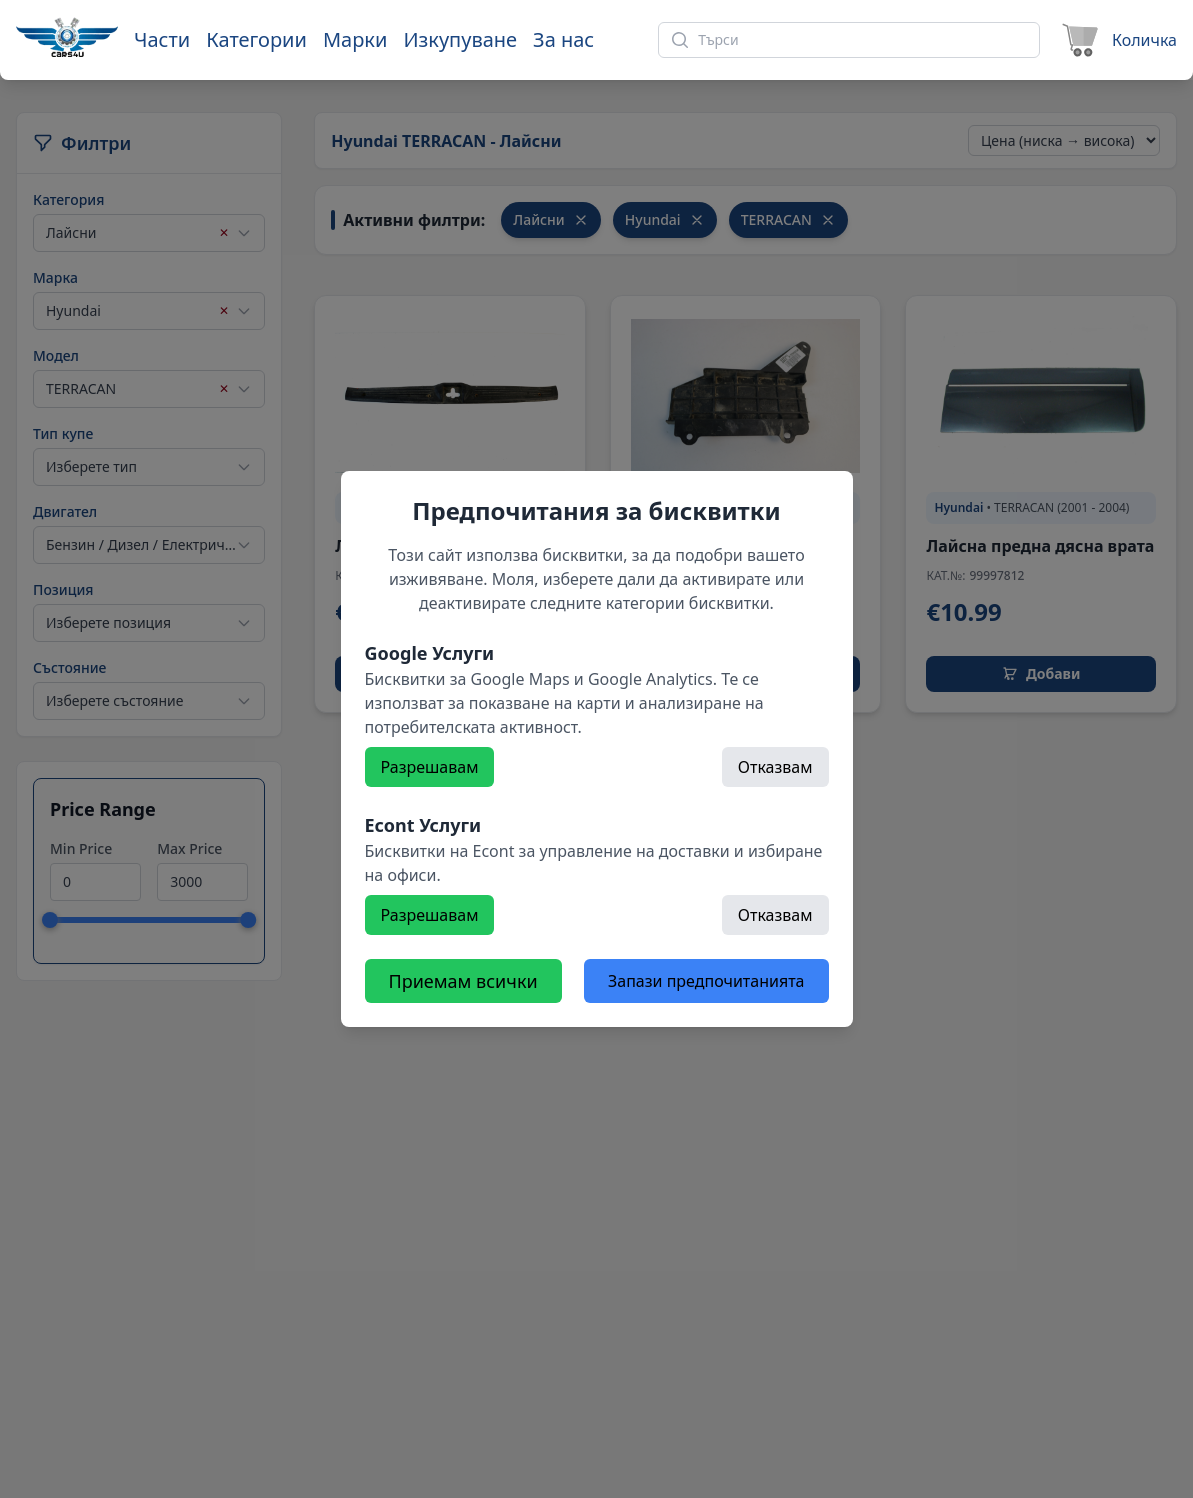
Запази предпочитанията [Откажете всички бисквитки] (706, 981)
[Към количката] (1116, 40)
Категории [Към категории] (256, 39)
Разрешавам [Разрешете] (430, 767)
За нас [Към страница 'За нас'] (563, 39)
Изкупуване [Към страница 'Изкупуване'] (460, 39)
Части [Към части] (162, 39)
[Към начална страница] (67, 37)
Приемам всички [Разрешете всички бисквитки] (463, 981)
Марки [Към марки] (355, 39)
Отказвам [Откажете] (775, 767)
